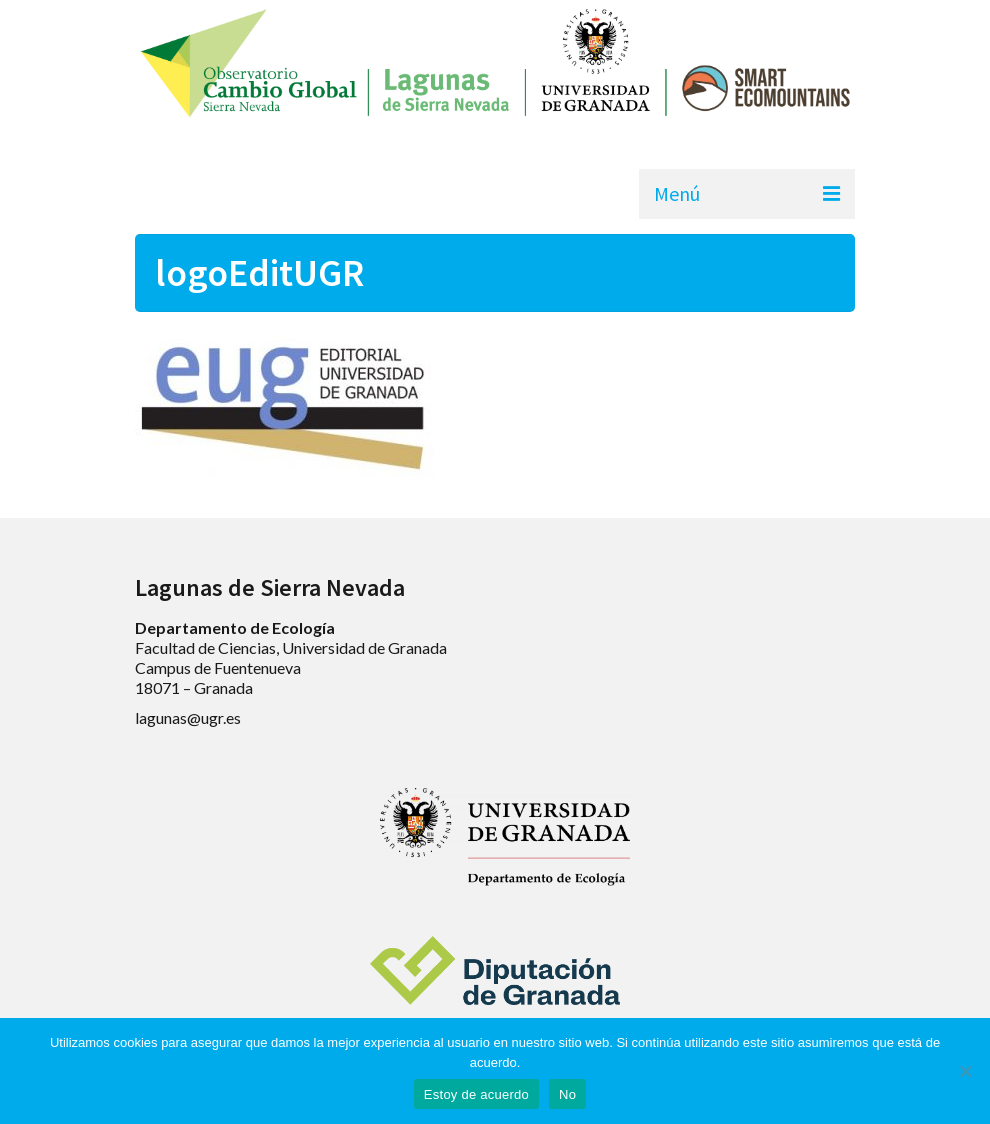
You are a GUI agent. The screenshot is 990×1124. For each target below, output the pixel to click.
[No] (965, 1071)
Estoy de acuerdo (476, 1094)
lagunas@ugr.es (188, 717)
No (567, 1094)
